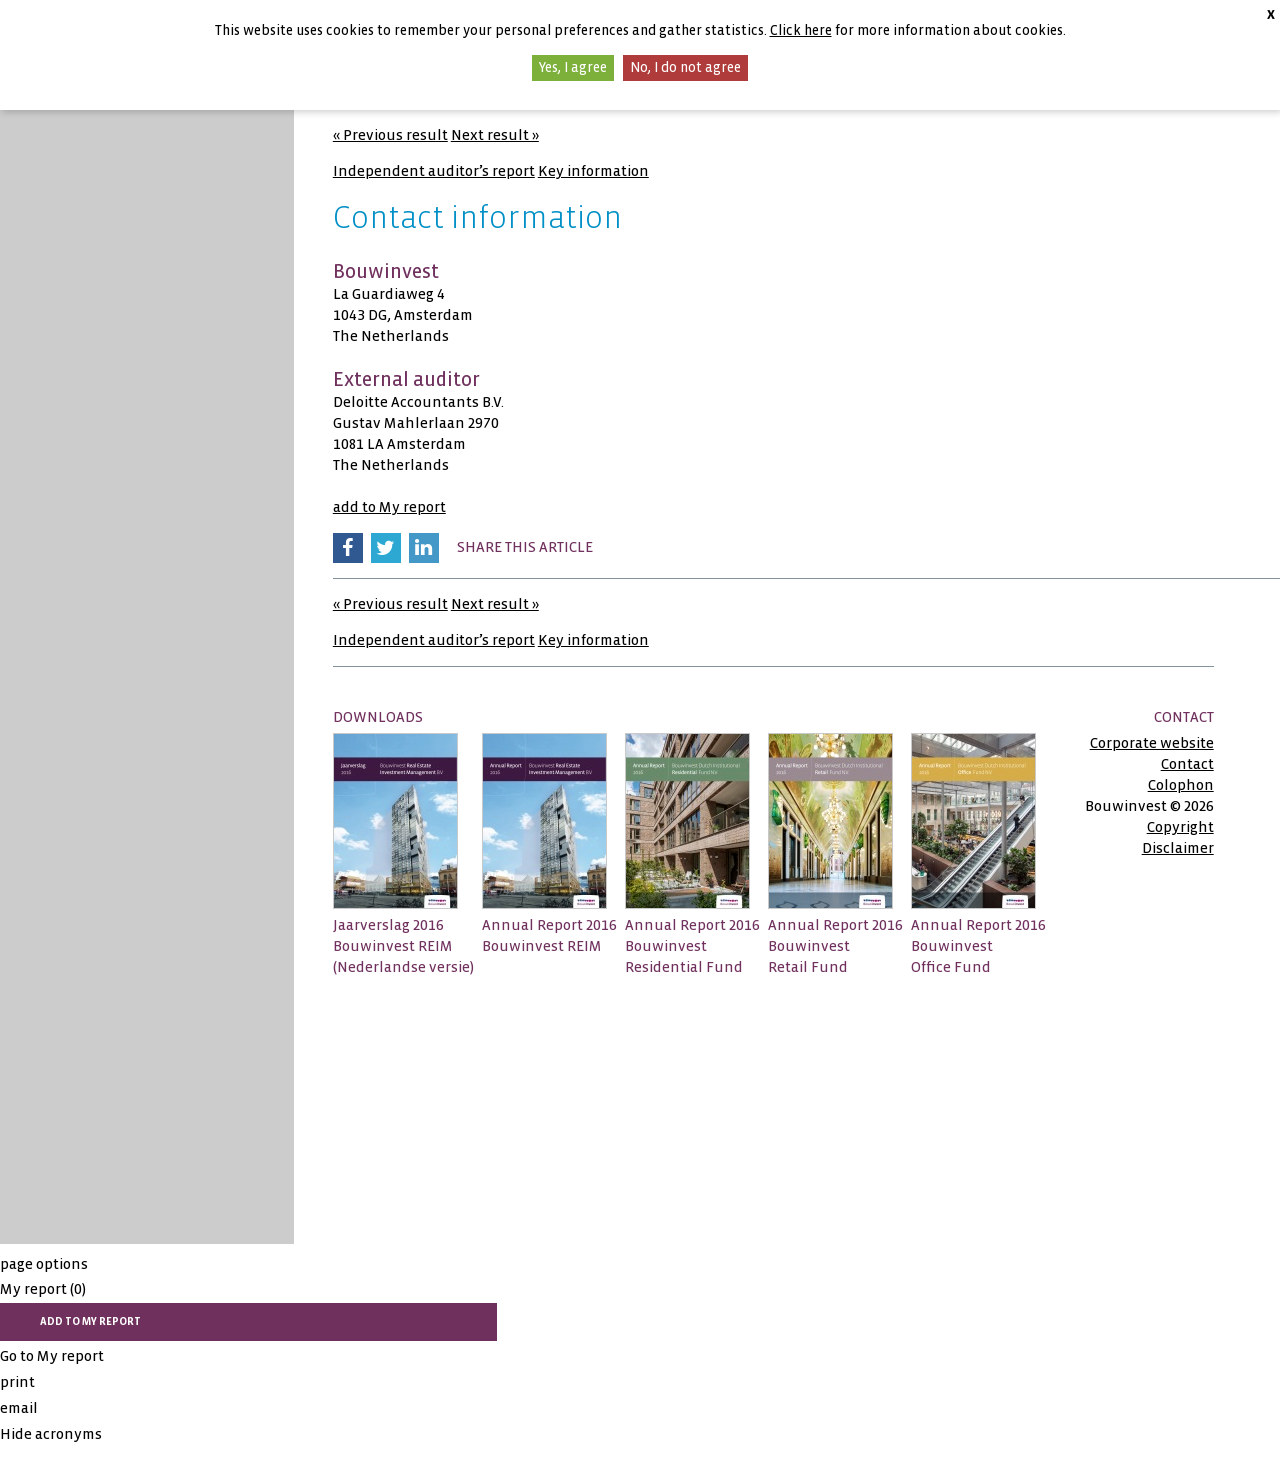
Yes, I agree (573, 67)
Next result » (495, 135)
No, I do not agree (685, 67)
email (19, 1408)
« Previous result (390, 135)
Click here (801, 30)
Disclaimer (1178, 848)
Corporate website (1152, 743)
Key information (593, 171)
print (17, 1382)
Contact (1187, 764)
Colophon (1181, 785)
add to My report (389, 507)
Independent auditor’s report (434, 171)
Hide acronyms (51, 1434)
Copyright (1180, 827)
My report (43, 1289)
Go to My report (52, 1356)
